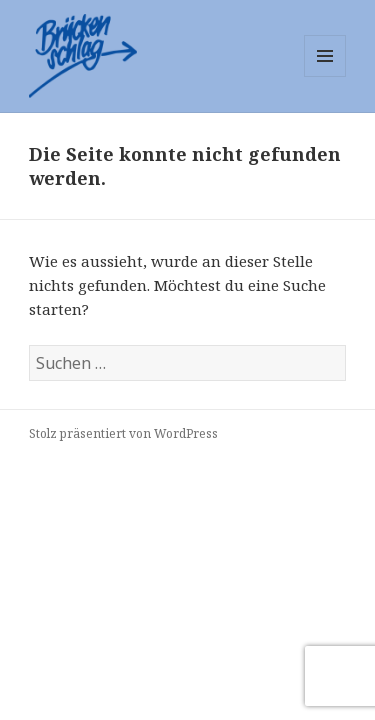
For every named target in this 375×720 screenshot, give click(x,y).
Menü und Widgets (325, 76)
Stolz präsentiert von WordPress (123, 433)
